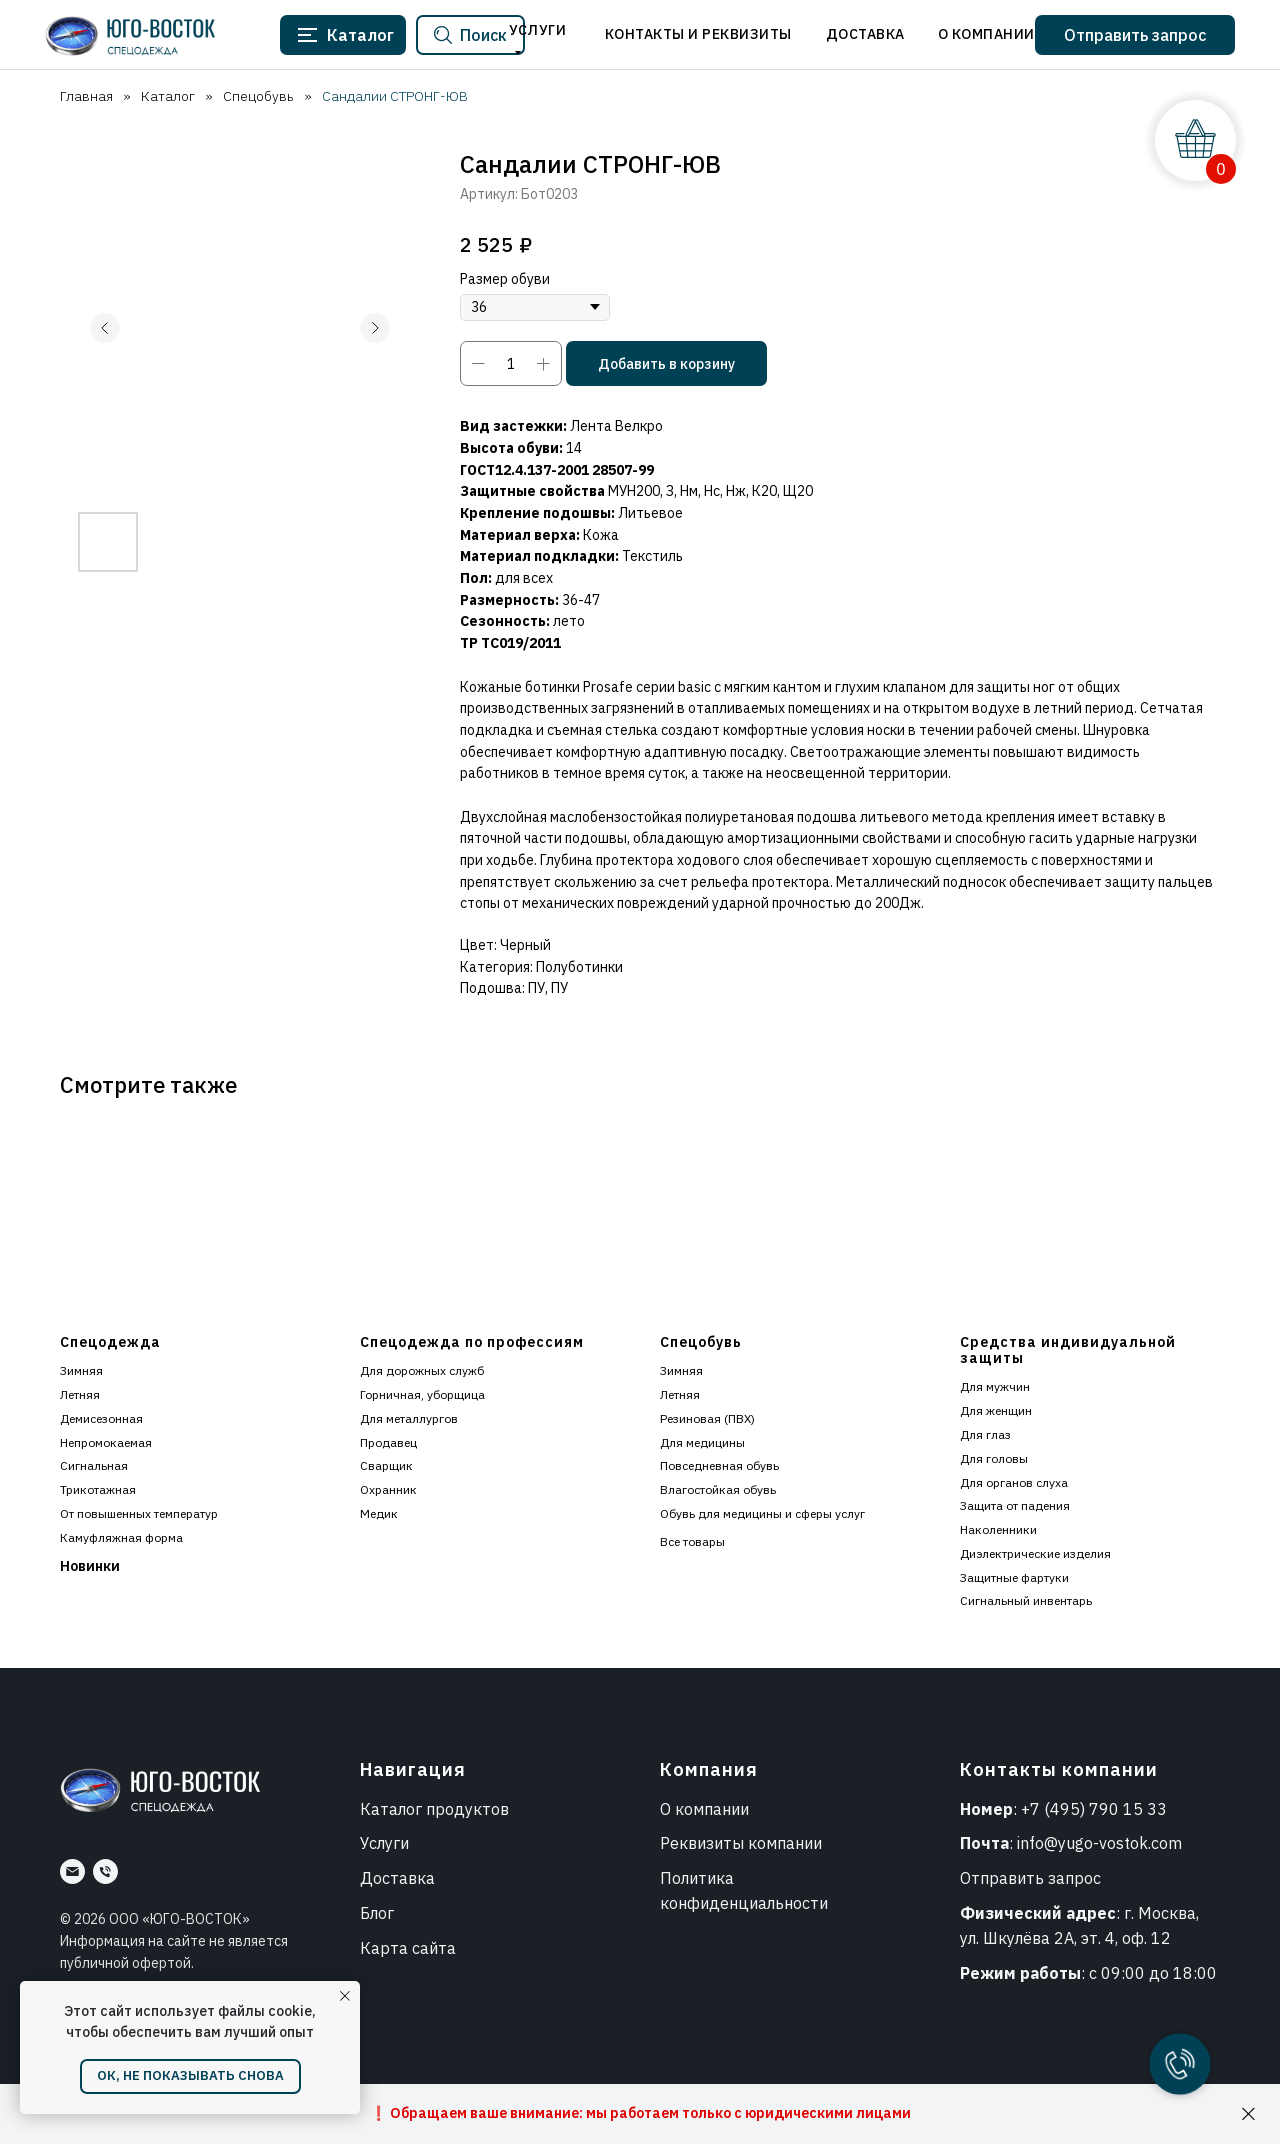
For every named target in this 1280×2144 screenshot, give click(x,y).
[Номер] (105, 1871)
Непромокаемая (106, 1442)
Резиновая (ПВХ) (707, 1418)
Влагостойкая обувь (718, 1489)
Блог (377, 1913)
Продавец (388, 1442)
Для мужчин (995, 1386)
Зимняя (81, 1370)
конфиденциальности (744, 1903)
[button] (1135, 35)
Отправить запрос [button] (1030, 1878)
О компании (704, 1809)
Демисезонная (101, 1418)
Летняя (80, 1394)
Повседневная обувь (719, 1465)
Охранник (388, 1489)
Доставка (397, 1878)
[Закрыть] (1248, 2114)
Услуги (384, 1843)
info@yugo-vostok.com (1099, 1843)
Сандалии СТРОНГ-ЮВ (395, 96)
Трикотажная (98, 1489)
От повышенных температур (139, 1513)
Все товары (692, 1541)
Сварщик (386, 1465)
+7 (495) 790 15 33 (1094, 1809)
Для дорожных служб (422, 1370)
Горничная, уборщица (422, 1394)
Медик (379, 1513)
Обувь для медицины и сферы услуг (762, 1513)
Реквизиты (702, 1843)
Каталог (168, 96)
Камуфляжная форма (121, 1537)
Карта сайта (408, 1948)
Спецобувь (258, 96)
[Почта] (72, 1871)
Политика (697, 1878)
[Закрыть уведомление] (345, 1996)
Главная (86, 96)
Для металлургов (409, 1418)
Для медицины (702, 1442)
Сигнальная (94, 1465)
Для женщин (996, 1410)
